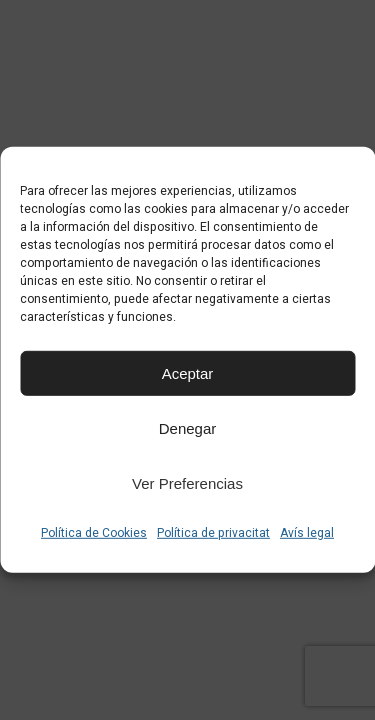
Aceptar (188, 372)
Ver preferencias (187, 482)
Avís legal (307, 533)
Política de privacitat (213, 533)
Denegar (188, 427)
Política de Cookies (94, 533)
